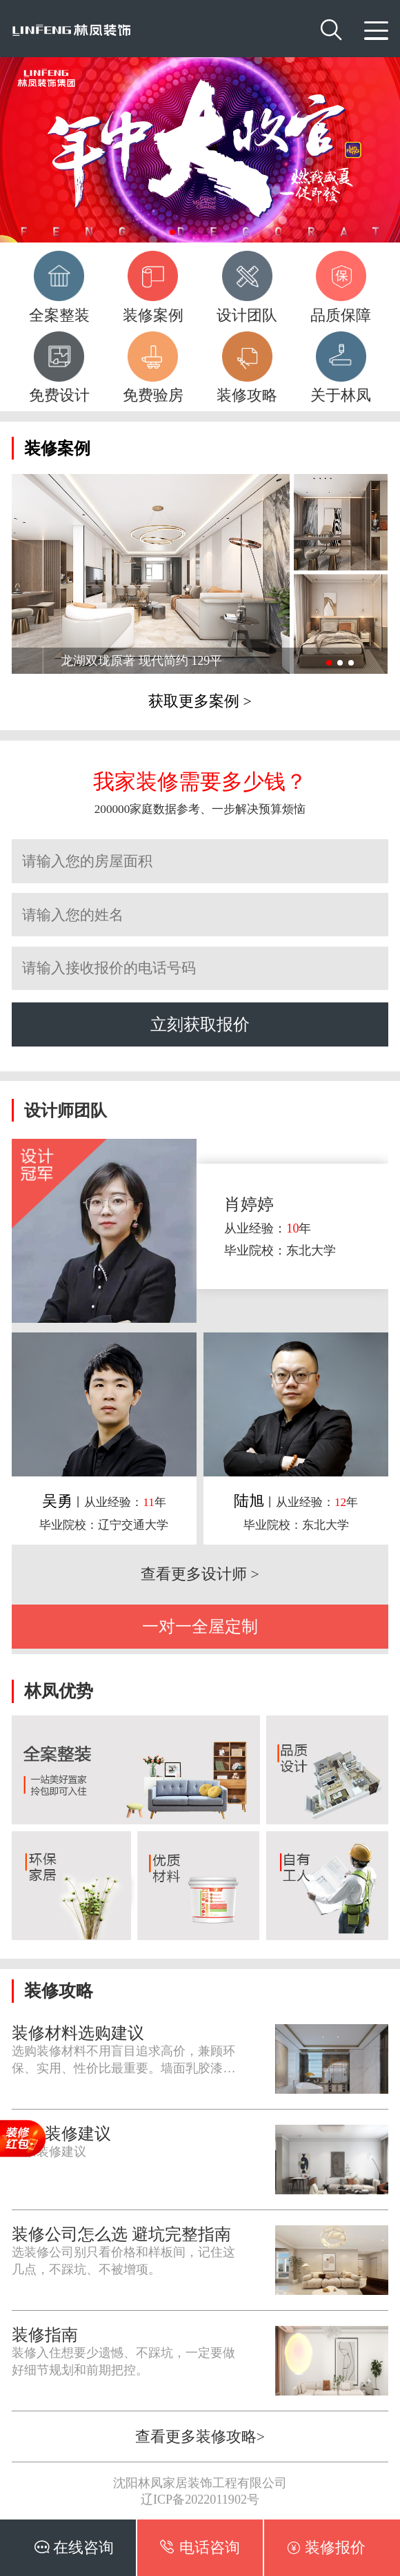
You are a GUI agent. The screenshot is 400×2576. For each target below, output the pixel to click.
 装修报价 (326, 2547)
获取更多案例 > (200, 701)
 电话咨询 (199, 2547)
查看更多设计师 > (200, 1574)
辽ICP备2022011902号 (200, 2499)
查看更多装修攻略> (200, 2437)
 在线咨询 (74, 2547)
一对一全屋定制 (200, 1626)
